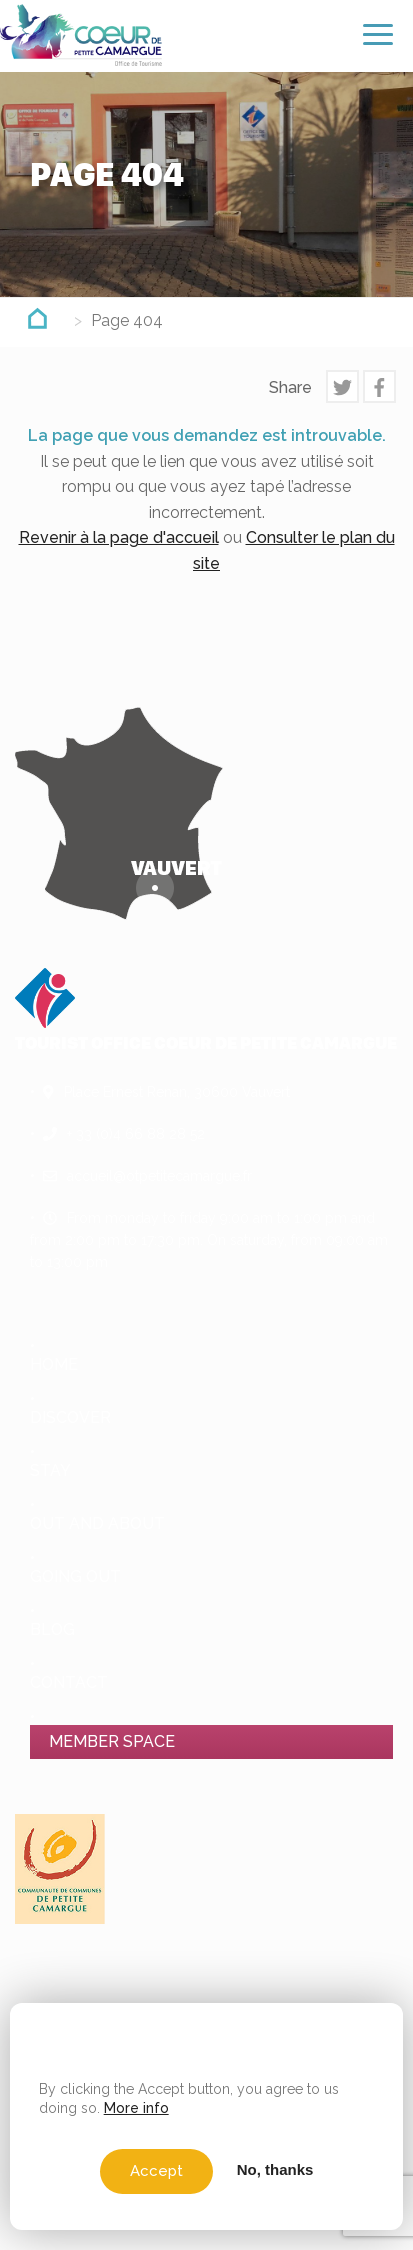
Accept (156, 2171)
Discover (70, 1417)
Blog (52, 1629)
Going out (75, 1576)
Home (54, 1364)
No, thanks (275, 2169)
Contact (69, 1682)
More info (136, 2108)
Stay (50, 1470)
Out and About (97, 1523)
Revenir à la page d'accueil (119, 537)
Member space (112, 1741)
